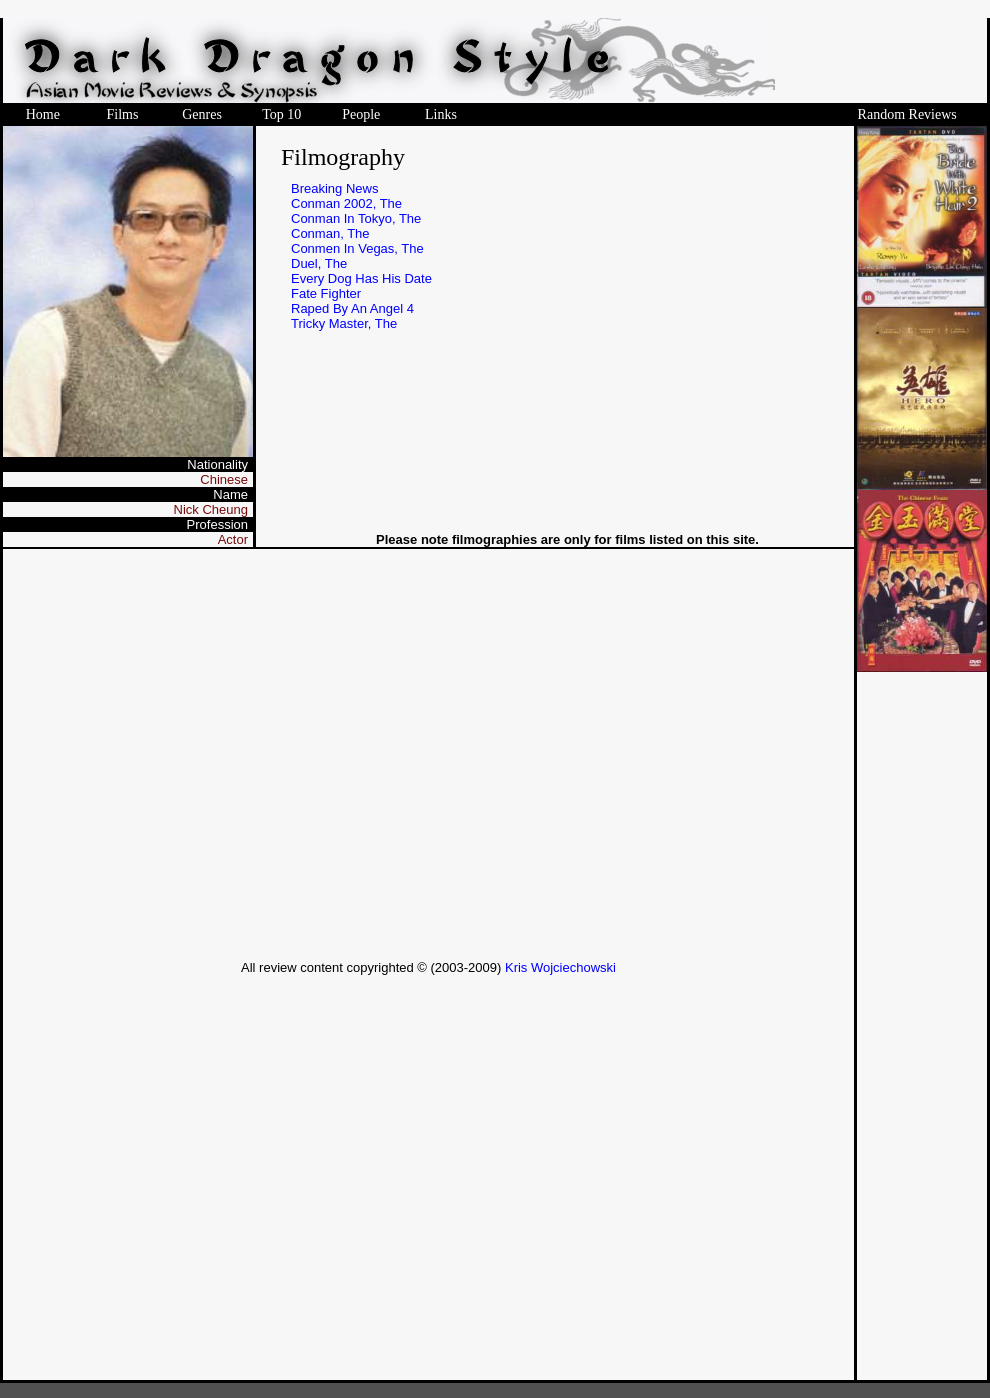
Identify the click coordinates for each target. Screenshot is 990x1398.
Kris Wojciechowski (560, 967)
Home (43, 114)
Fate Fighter (326, 293)
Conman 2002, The (346, 203)
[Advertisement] (187, 754)
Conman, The (330, 233)
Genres (202, 114)
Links (441, 114)
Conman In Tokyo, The (356, 218)
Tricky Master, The (344, 323)
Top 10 (281, 114)
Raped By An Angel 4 (352, 308)
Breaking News (334, 188)
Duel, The (319, 263)
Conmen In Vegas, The (357, 248)
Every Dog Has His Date (361, 278)
